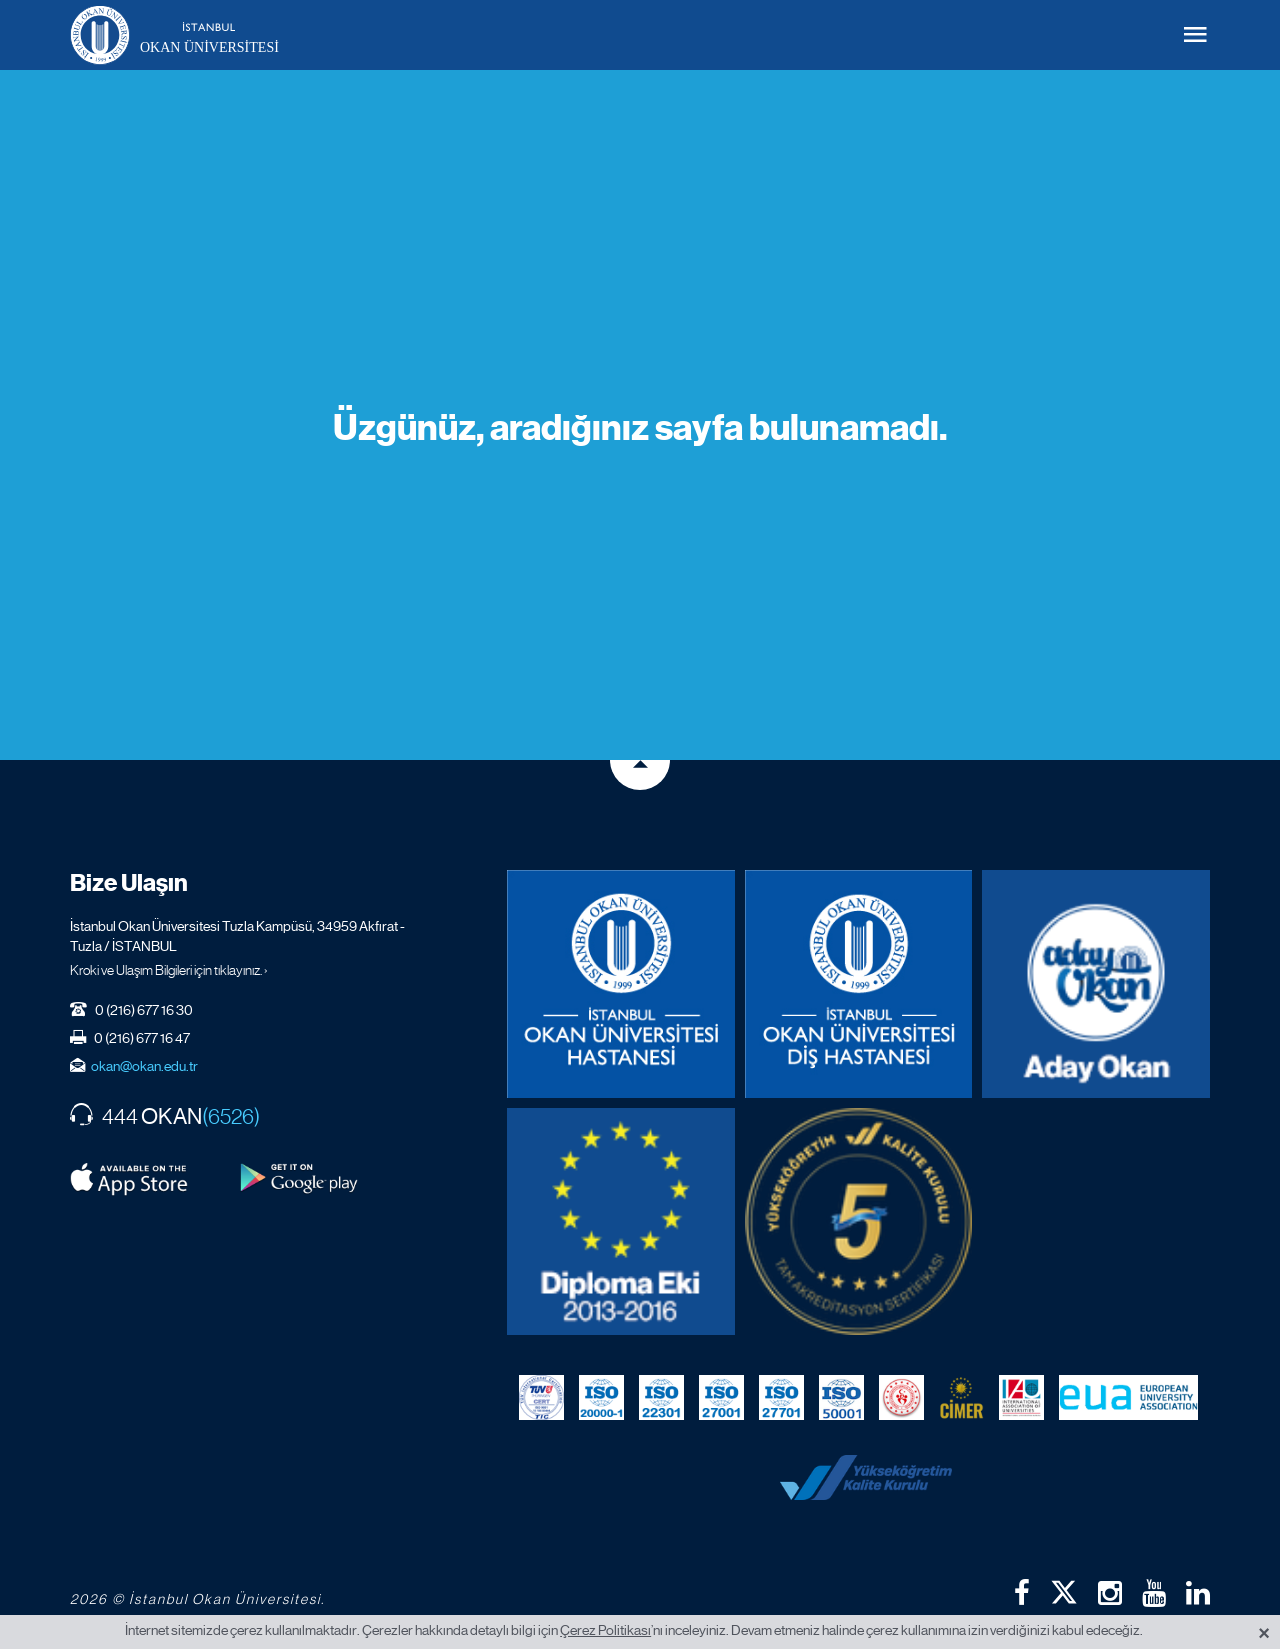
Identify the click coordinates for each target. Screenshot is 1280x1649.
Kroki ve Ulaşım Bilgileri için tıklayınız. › (169, 970)
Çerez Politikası (605, 1630)
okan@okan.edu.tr (144, 1066)
